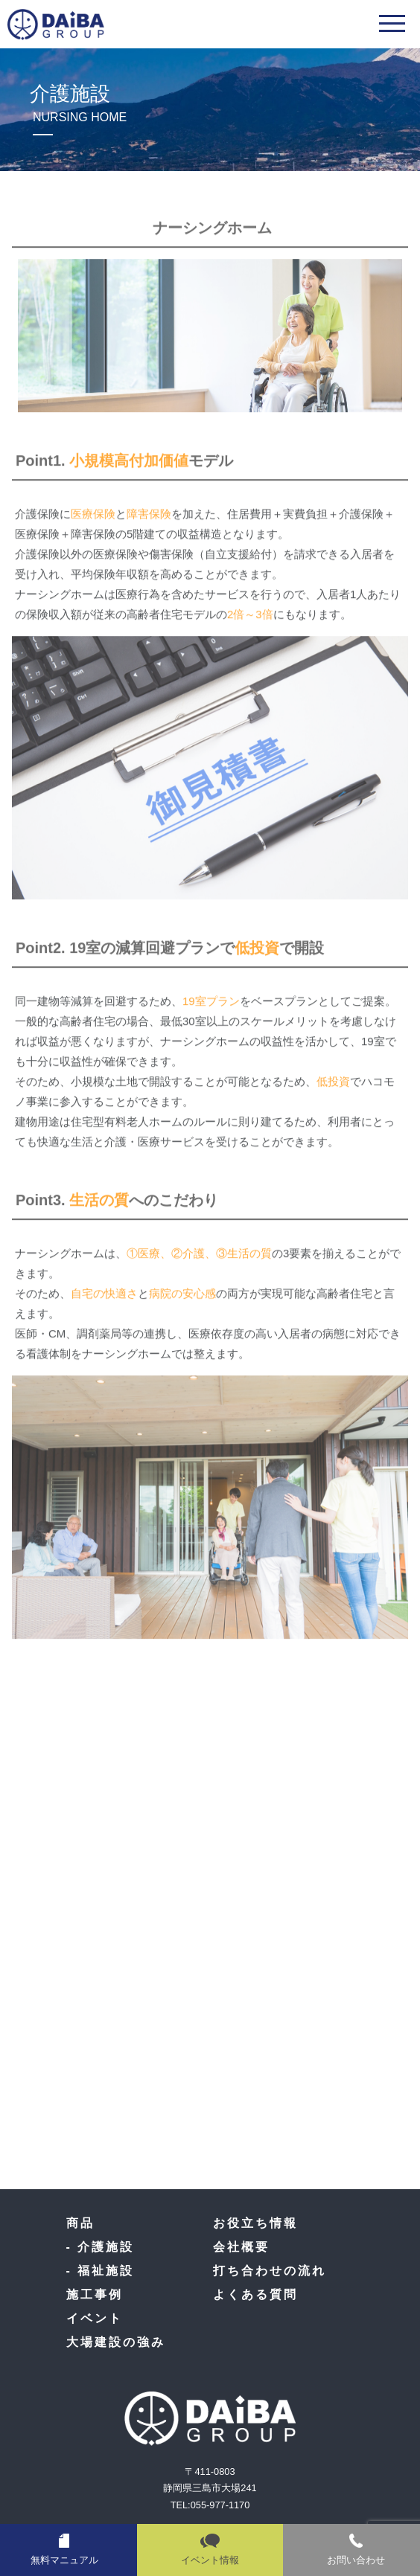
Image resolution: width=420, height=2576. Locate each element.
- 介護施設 (100, 2247)
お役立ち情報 (255, 2223)
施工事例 (94, 2294)
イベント (94, 2318)
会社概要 (241, 2247)
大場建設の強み (115, 2342)
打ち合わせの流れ (269, 2270)
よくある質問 (255, 2294)
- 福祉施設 (100, 2270)
